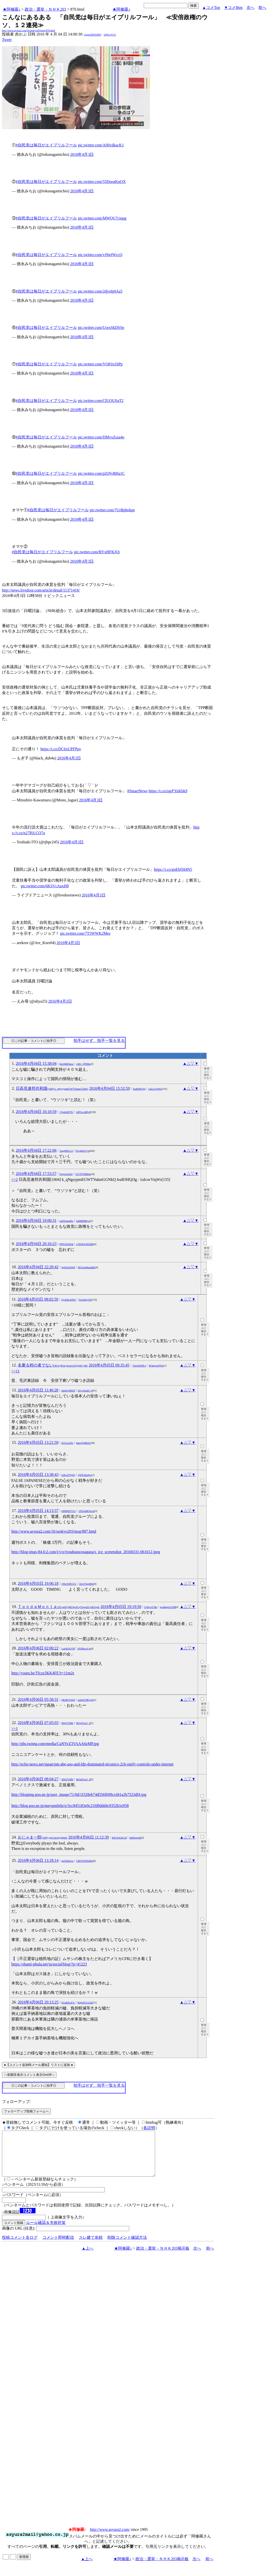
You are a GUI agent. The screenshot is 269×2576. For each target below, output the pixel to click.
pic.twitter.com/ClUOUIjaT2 (101, 400)
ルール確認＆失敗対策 (46, 2231)
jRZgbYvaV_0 (83, 1723)
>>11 (15, 1371)
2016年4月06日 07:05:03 (38, 1723)
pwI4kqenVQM (167, 1607)
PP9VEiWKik (66, 1244)
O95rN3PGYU (68, 1584)
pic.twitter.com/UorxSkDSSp (101, 327)
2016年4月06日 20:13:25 (38, 2002)
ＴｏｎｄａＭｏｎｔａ (59, 1607)
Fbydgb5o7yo (83, 1150)
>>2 (14, 1179)
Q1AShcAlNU (68, 1299)
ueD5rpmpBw (66, 1221)
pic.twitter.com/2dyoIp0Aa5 (100, 291)
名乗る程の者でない (53, 1365)
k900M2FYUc (68, 1511)
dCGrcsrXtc (67, 1443)
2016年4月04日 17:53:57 (36, 1173)
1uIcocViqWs (155, 1089)
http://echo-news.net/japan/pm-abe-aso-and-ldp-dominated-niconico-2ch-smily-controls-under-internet (92, 1764)
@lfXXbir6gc (84, 1475)
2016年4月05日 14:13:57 (38, 1510)
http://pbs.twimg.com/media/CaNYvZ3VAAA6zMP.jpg (55, 1744)
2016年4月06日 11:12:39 (88, 1837)
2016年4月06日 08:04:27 (38, 1779)
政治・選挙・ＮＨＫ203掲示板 (162, 2257)
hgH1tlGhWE (68, 1267)
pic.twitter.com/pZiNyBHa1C (101, 473)
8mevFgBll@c (83, 1443)
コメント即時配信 (58, 2246)
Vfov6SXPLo (139, 1365)
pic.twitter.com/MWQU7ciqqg (102, 218)
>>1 (14, 1728)
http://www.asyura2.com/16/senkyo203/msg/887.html (53, 1531)
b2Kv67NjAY (68, 1475)
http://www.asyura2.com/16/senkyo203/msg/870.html (28, 30)
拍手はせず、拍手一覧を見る (99, 1040)
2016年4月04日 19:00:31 (36, 1220)
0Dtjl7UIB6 (67, 1723)
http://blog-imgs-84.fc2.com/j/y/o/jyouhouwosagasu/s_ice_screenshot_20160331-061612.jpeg (85, 1552)
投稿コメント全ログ (19, 2246)
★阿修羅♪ (11, 9)
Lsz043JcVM (68, 1648)
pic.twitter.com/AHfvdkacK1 (101, 145)
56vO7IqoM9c (86, 1584)
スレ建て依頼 (91, 2246)
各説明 (149, 2128)
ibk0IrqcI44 (135, 1837)
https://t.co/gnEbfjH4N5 (173, 869)
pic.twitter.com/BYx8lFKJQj (97, 552)
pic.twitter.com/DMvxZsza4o (101, 437)
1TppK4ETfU (66, 1112)
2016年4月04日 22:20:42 (38, 1267)
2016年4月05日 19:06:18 (38, 1583)
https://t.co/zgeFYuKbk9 (168, 791)
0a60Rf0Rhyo (83, 1221)
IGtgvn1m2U (65, 1174)
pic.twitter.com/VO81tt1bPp (100, 364)
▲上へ (87, 2257)
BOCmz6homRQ (86, 1267)
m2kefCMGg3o (85, 1700)
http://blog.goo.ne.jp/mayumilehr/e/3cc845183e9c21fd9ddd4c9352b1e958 (70, 1805)
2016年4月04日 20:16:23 (36, 1244)
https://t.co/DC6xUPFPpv (60, 749)
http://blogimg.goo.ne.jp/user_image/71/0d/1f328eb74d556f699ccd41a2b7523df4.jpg (78, 1794)
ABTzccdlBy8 (83, 1112)
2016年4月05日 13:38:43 (38, 1474)
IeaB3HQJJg (139, 1089)
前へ (262, 7)
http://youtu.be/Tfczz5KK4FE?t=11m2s (42, 1673)
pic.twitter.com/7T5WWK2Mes (85, 933)
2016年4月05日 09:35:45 (109, 1365)
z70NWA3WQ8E (84, 1244)
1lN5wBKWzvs (86, 1511)
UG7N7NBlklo (82, 1174)
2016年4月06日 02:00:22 (38, 1648)
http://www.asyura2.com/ (110, 2538)
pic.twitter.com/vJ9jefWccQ (100, 255)
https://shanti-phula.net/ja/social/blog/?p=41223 (49, 1964)
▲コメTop (211, 7)
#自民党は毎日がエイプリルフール (46, 145)
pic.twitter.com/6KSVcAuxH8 (45, 886)
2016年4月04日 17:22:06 (36, 1150)
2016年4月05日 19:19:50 (121, 1607)
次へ (250, 7)
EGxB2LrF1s (68, 2002)
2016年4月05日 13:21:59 (38, 1442)
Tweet (7, 40)
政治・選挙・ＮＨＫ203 (45, 9)
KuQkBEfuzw (66, 1064)
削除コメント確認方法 (127, 2246)
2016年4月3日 (82, 154)
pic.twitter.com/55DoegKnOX (102, 181)
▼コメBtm (233, 7)
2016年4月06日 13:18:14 (38, 1860)
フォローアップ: (16, 2102)
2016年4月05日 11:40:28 (38, 1390)
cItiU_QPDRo (83, 1064)
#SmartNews (137, 791)
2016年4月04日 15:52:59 (109, 1088)
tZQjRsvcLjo (83, 1648)
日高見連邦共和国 (52, 1088)
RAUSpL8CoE (119, 1837)
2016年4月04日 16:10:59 (36, 1112)
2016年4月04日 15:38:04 (36, 1063)
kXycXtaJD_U (85, 1390)
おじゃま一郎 (42, 1837)
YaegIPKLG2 (66, 1150)
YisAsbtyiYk (85, 1299)
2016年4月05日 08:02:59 (38, 1299)
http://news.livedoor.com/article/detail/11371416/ (41, 590)
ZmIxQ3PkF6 (68, 1390)
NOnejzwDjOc (156, 1365)
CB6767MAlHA (84, 1861)
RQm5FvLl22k (84, 2002)
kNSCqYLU (110, 34)
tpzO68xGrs (67, 1861)
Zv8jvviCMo (150, 1607)
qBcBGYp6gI (68, 1700)
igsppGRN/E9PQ (92, 34)
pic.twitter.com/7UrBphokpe (112, 510)
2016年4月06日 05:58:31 (38, 1699)
